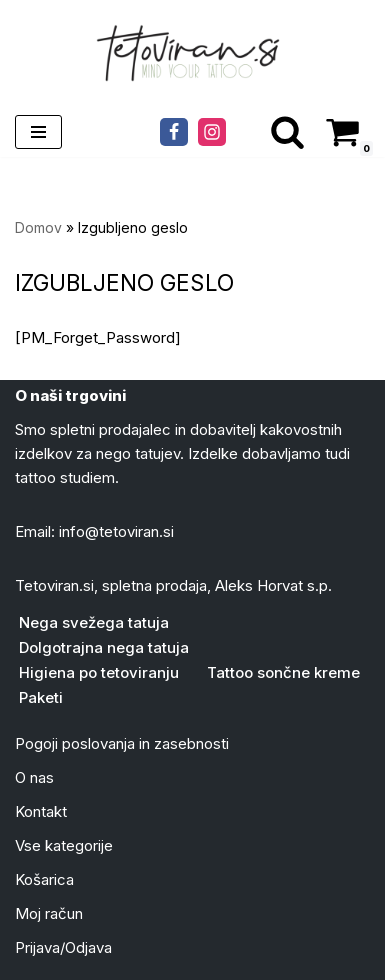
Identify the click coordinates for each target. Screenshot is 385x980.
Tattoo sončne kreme (283, 672)
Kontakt (41, 811)
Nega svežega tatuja (94, 622)
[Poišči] (287, 131)
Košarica (44, 879)
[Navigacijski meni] (38, 132)
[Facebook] (174, 132)
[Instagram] (212, 132)
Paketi (41, 697)
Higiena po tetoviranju (99, 672)
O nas (34, 777)
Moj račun (49, 913)
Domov (38, 227)
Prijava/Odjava (63, 947)
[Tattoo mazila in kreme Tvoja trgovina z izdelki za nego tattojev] (193, 53)
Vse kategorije (64, 845)
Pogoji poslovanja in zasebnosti (122, 743)
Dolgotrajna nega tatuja (104, 647)
